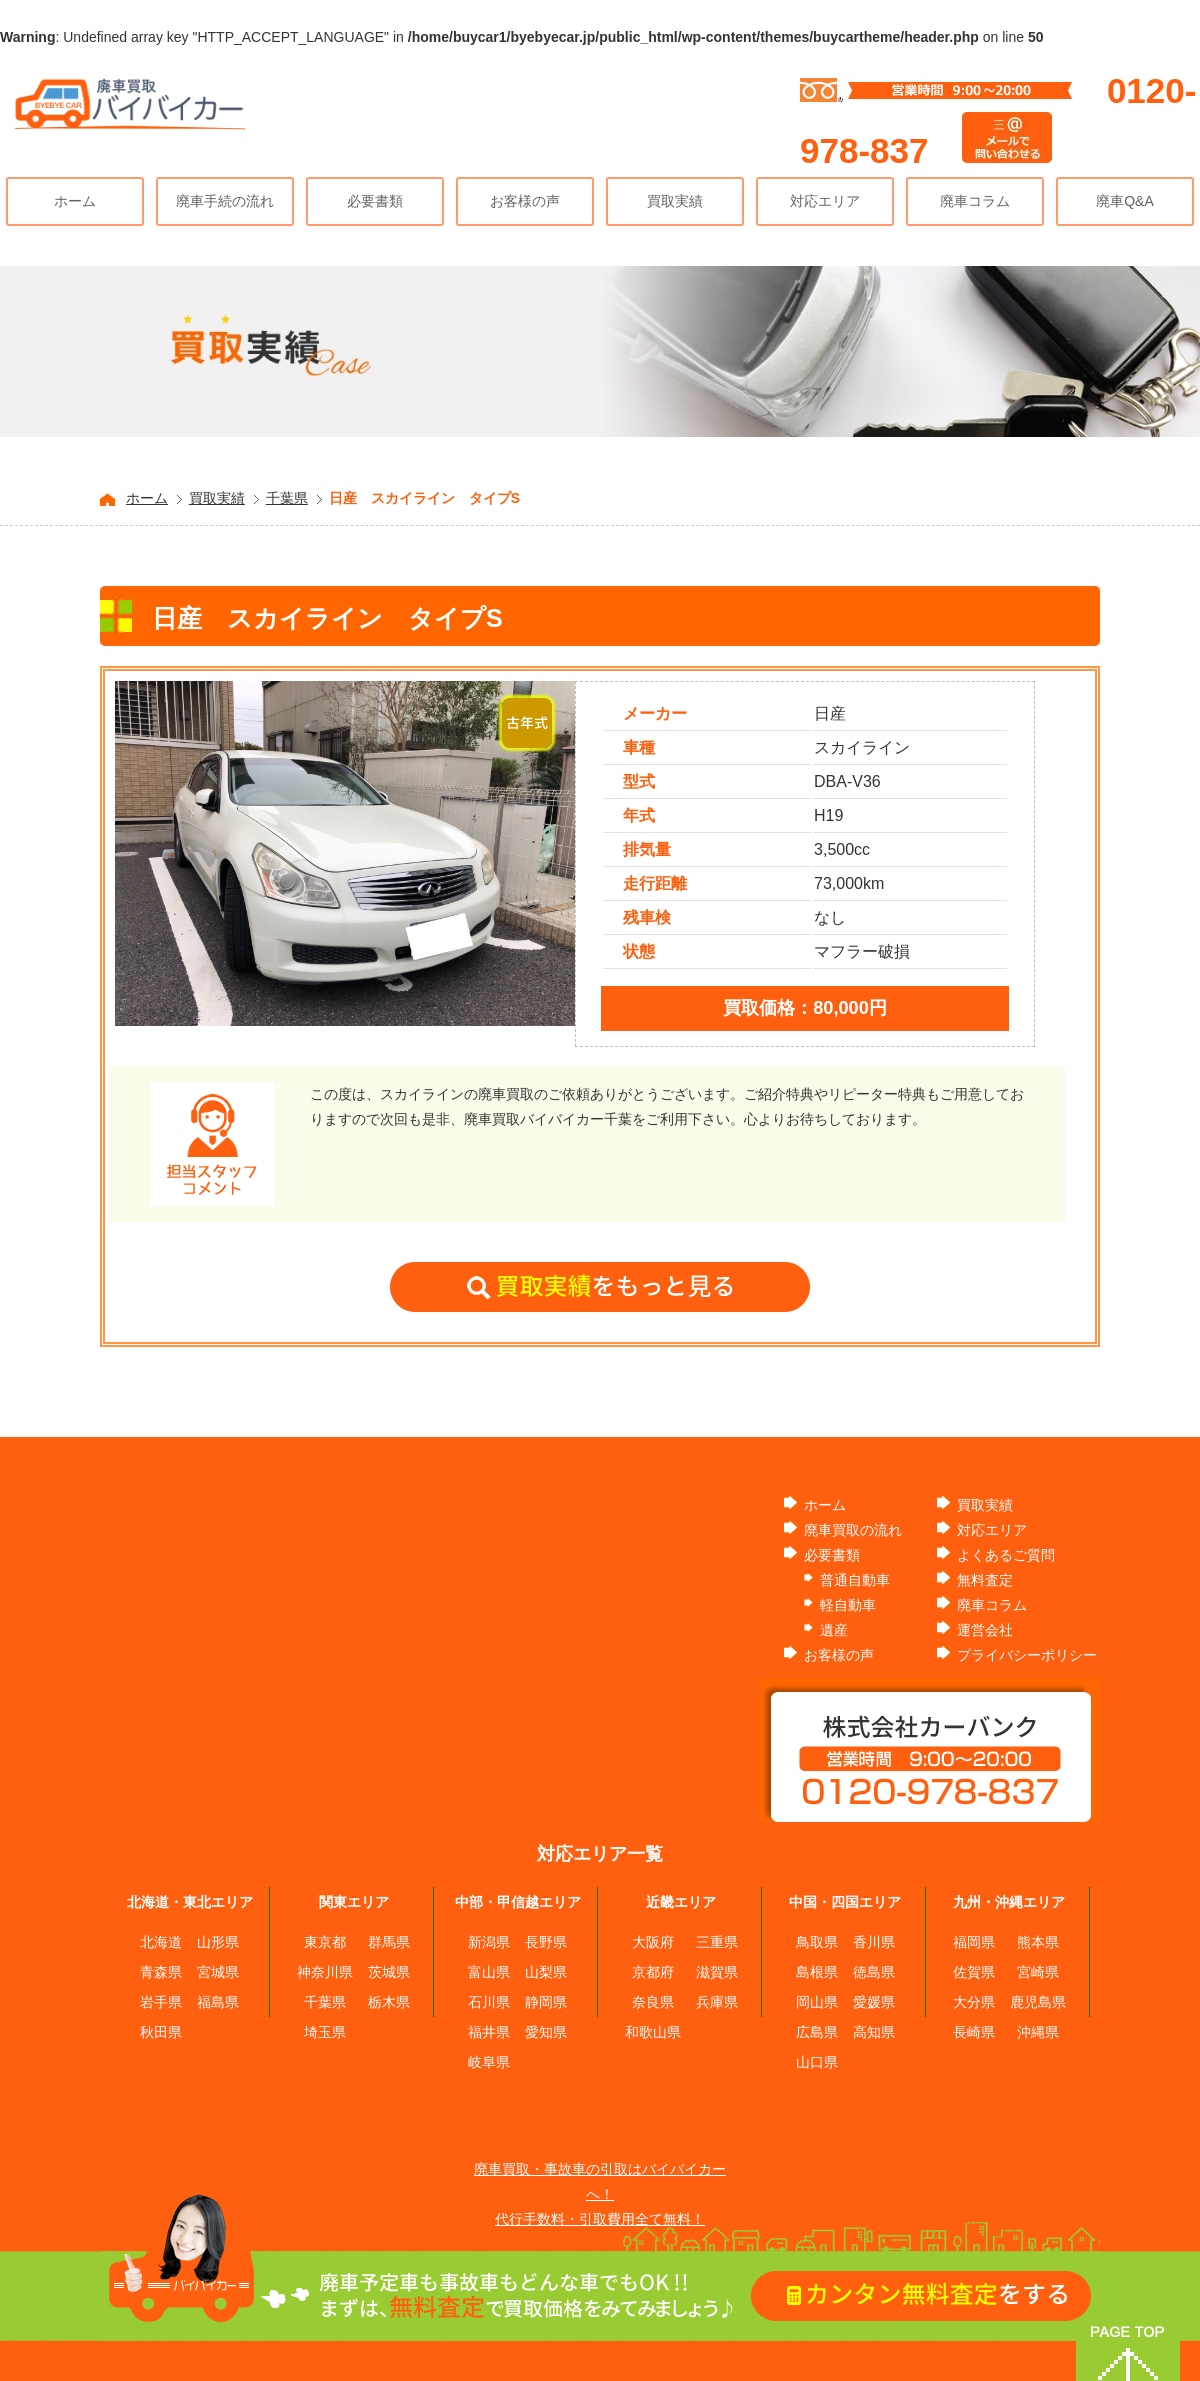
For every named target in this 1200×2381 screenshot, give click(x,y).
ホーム (75, 201)
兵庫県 (717, 2002)
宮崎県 (1038, 1972)
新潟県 (489, 1942)
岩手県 (161, 2002)
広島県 (817, 2032)
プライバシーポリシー (1027, 1655)
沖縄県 (1038, 2032)
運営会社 (985, 1630)
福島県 (218, 2002)
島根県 (817, 1972)
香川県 (874, 1942)
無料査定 (985, 1580)
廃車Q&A (1125, 201)
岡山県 (817, 2002)
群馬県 (389, 1942)
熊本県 (1038, 1942)
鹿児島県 (1038, 2002)
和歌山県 (653, 2032)
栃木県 (389, 2002)
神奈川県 (325, 1972)
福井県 (489, 2032)
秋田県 (161, 2032)
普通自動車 (855, 1580)
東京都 (325, 1942)
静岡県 (546, 2002)
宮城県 (218, 1972)
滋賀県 (717, 1972)
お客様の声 (525, 201)
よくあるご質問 (1006, 1555)
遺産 (834, 1630)
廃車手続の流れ (225, 201)
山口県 (817, 2062)
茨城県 (389, 1972)
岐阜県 (489, 2062)
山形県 (218, 1942)
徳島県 (874, 1972)
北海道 (161, 1942)
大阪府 (653, 1942)
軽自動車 (848, 1605)
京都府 (653, 1972)
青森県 (161, 1972)
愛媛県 (874, 2002)
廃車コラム (975, 201)
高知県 (874, 2032)
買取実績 (675, 201)
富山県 (489, 1972)
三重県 (717, 1942)
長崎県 (974, 2032)
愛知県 (546, 2032)
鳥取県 (817, 1942)
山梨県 (546, 1972)
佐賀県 (974, 1972)
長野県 (546, 1942)
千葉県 (287, 498)
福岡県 (974, 1942)
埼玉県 (325, 2032)
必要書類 (375, 201)
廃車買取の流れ (853, 1530)
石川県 (489, 2002)
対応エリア (825, 201)
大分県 (974, 2002)
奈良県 (653, 2002)
